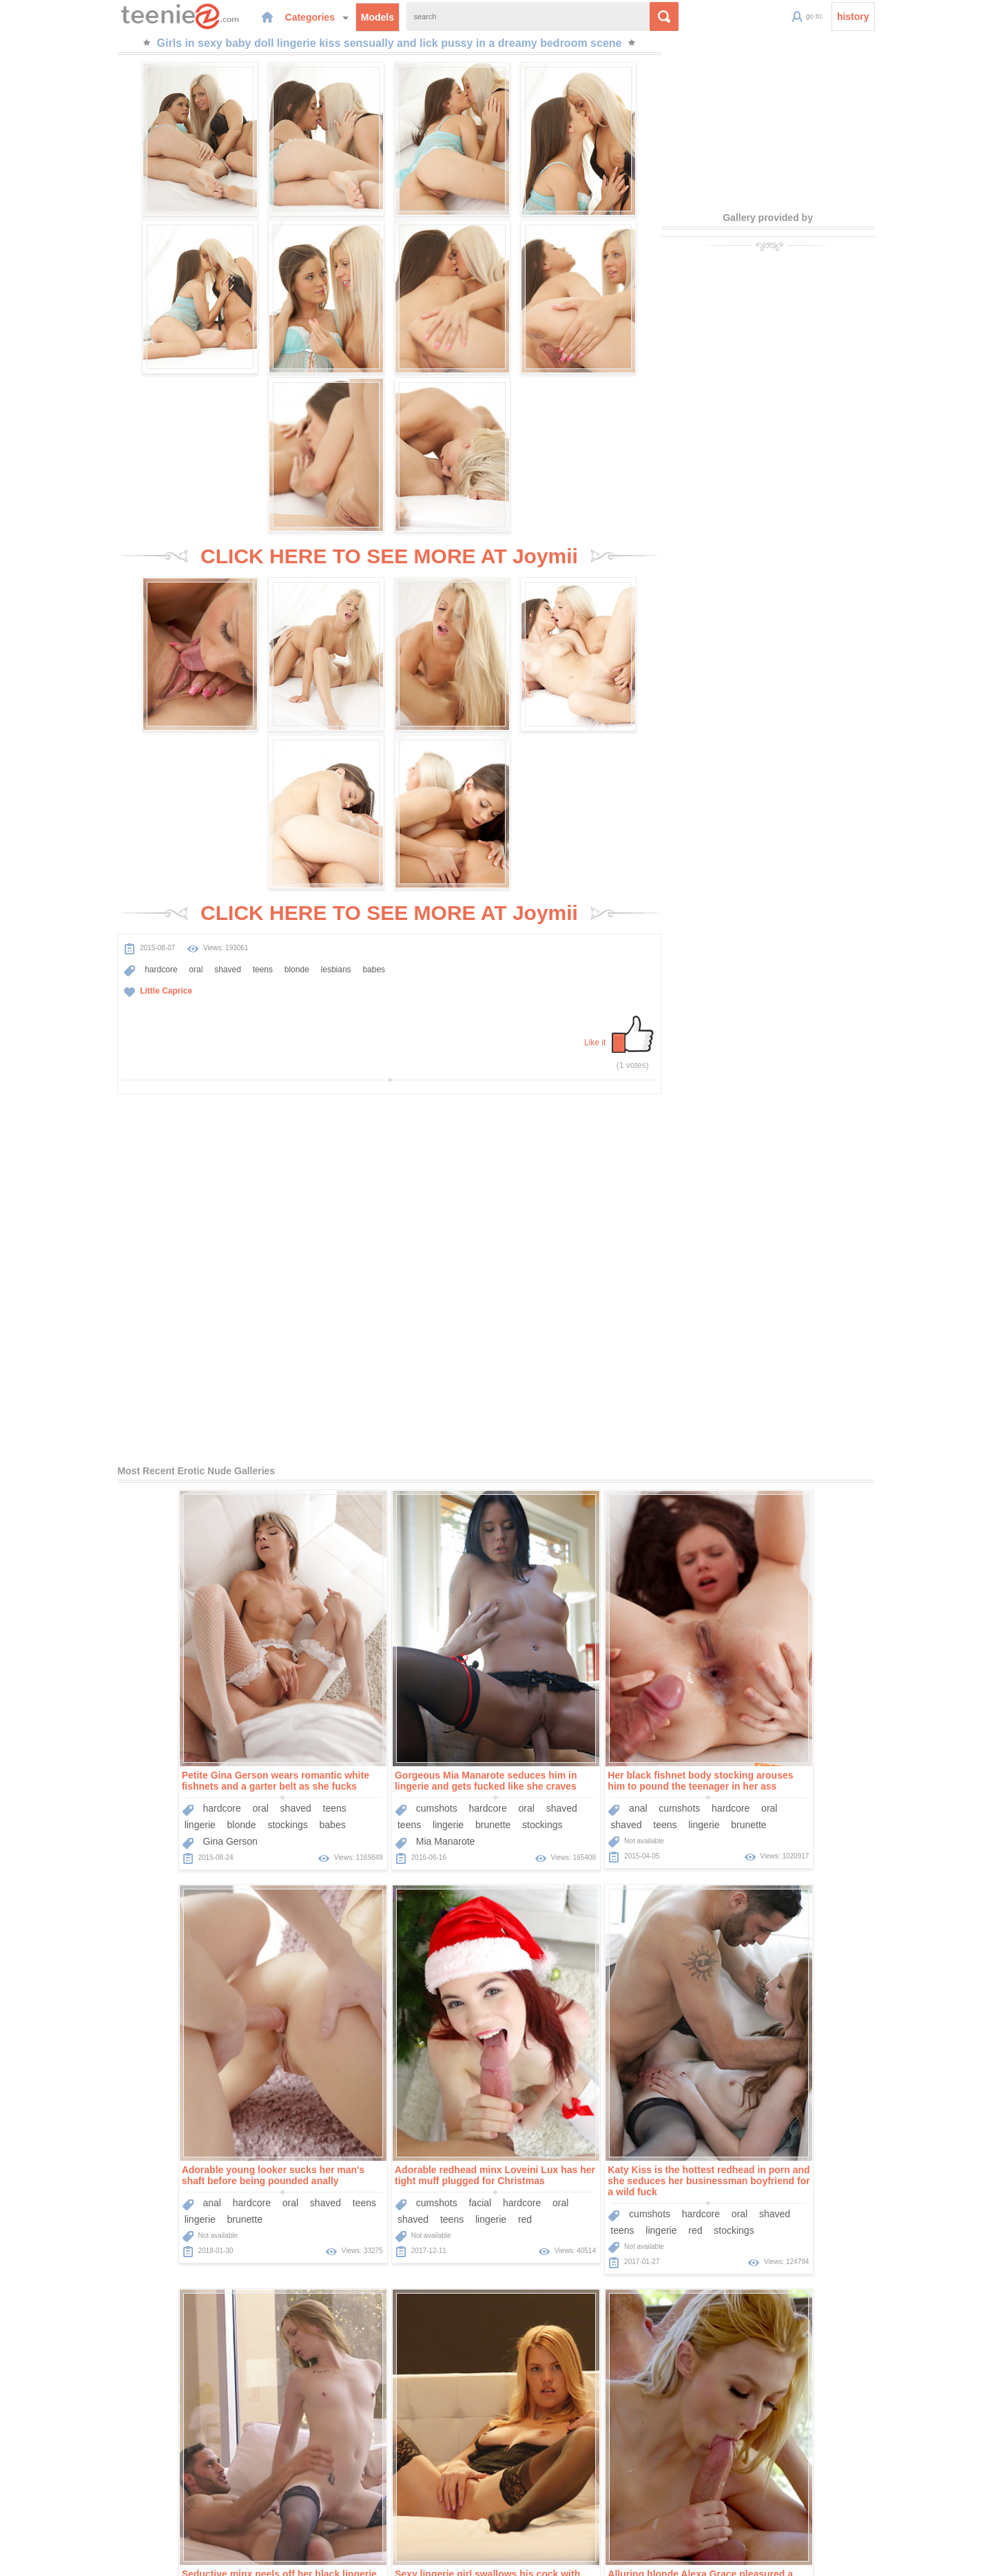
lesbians (282, 826)
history (907, 16)
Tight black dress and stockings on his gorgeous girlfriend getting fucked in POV (597, 2198)
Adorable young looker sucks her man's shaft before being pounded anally (806, 1399)
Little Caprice (112, 847)
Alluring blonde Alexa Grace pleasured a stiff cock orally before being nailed (167, 2198)
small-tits (643, 1837)
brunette (386, 1443)
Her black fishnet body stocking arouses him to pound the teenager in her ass (594, 1399)
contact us (608, 2557)
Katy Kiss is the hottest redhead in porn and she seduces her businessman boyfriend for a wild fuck (389, 1799)
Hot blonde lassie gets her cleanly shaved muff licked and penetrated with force (383, 2198)
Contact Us (590, 2496)
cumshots (330, 1426)
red (205, 1837)
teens (209, 826)
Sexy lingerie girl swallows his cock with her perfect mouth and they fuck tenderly (808, 1794)
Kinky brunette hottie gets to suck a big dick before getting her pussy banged (804, 2198)
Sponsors (536, 2496)
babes (320, 826)
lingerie (93, 1443)
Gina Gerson (123, 1459)
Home (393, 2496)
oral (142, 826)
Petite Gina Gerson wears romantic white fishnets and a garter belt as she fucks (168, 1399)
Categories (267, 16)
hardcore (107, 826)
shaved (174, 826)
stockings (181, 1443)
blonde (243, 826)
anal (531, 1426)
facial (160, 1821)
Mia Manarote (339, 1459)
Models (327, 16)
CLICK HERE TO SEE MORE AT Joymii (389, 404)
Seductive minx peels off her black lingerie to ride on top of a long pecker (599, 1794)
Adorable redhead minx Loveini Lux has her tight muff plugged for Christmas (175, 1794)
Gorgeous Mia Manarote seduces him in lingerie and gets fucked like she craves (379, 1399)
